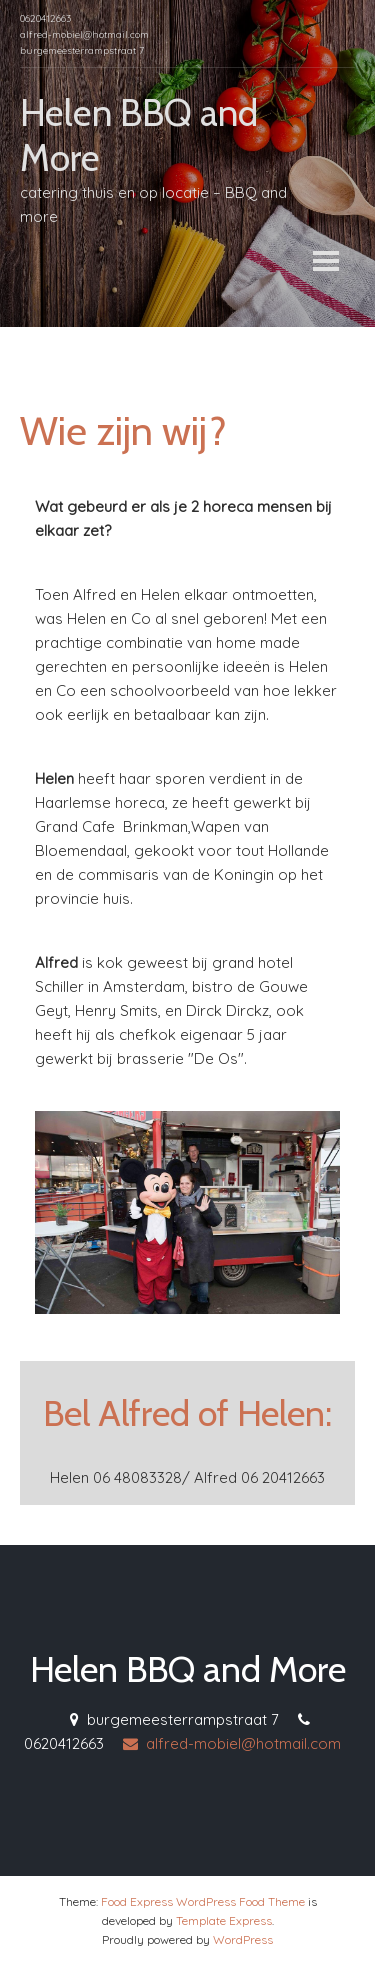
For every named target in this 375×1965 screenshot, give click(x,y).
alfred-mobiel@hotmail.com (232, 1743)
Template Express (224, 1920)
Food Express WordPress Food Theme (203, 1901)
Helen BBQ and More (188, 1669)
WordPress (243, 1939)
